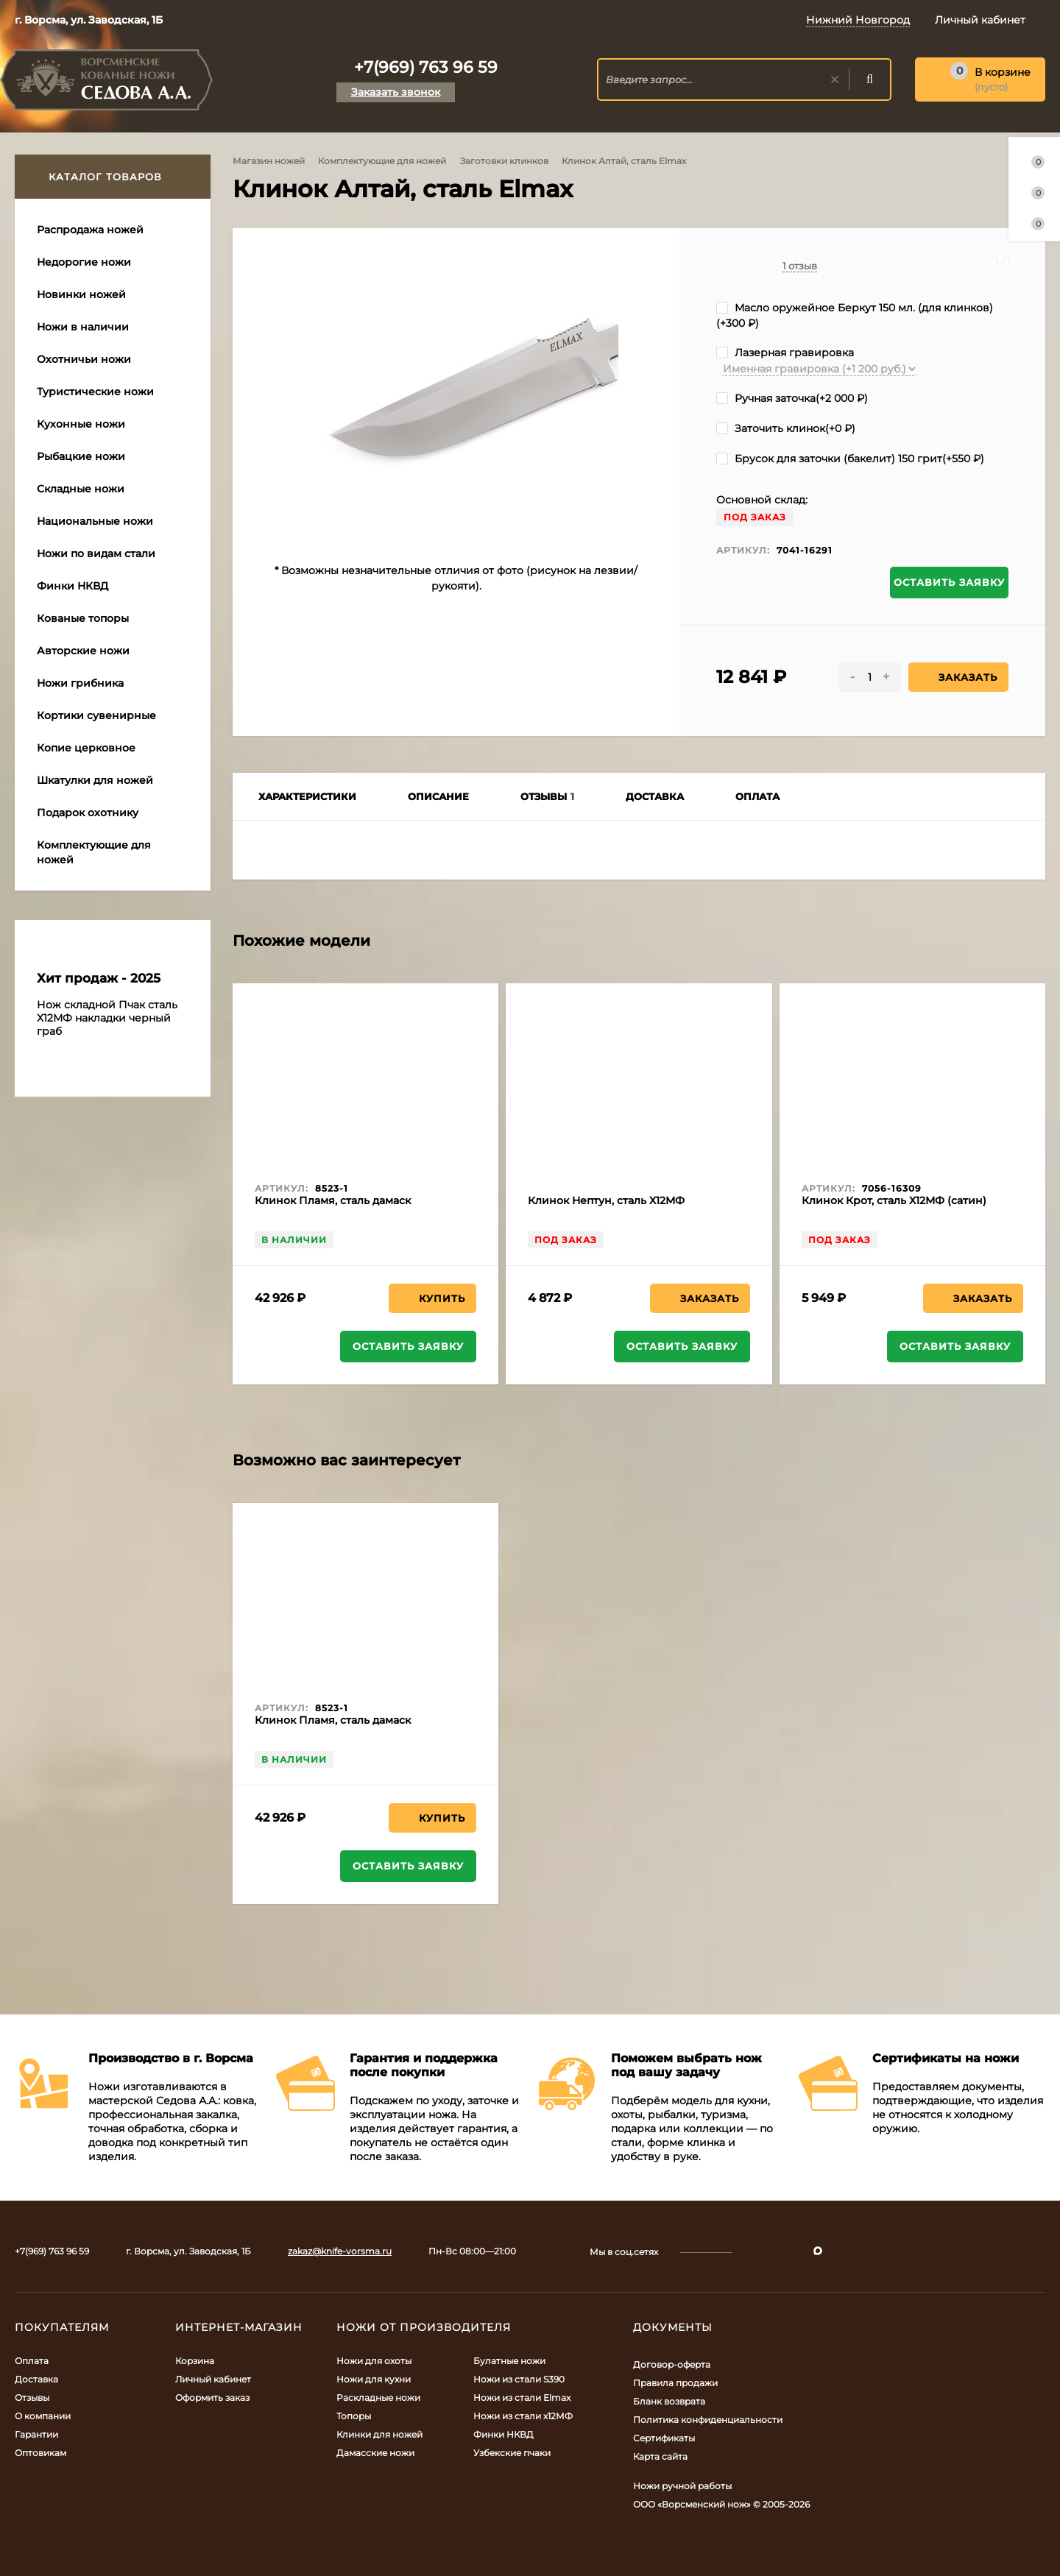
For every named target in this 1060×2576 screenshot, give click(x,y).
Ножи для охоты (373, 2360)
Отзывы (32, 2397)
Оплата (32, 2360)
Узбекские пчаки (512, 2452)
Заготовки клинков (504, 160)
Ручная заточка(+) (792, 398)
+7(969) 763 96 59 (426, 67)
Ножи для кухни (373, 2379)
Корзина (194, 2360)
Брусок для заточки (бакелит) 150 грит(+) (850, 458)
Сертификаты (664, 2438)
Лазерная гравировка (785, 352)
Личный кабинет (213, 2379)
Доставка (36, 2379)
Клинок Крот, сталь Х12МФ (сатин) (894, 1200)
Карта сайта (660, 2456)
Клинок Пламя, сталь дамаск (333, 1200)
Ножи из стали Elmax (521, 2397)
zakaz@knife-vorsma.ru (340, 2251)
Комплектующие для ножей (382, 160)
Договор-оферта (671, 2364)
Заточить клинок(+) (785, 428)
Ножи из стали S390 (519, 2379)
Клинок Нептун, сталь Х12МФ (606, 1200)
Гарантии (36, 2434)
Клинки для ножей (379, 2434)
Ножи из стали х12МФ (523, 2415)
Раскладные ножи (378, 2397)
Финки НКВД (503, 2434)
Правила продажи (675, 2382)
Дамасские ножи (375, 2452)
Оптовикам (40, 2452)
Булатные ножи (509, 2360)
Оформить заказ (212, 2397)
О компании (43, 2415)
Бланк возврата (669, 2401)
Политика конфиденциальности (707, 2419)
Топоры (353, 2415)
